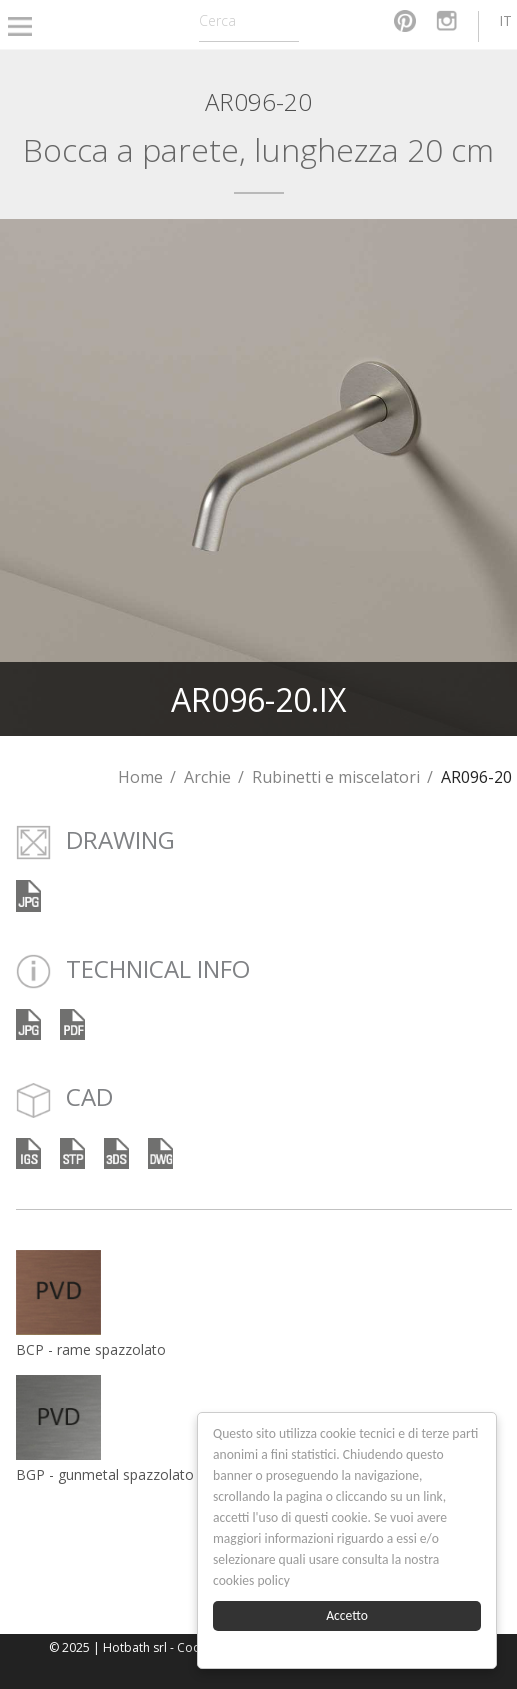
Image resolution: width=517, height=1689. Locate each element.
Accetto (348, 1615)
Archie (207, 777)
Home (140, 777)
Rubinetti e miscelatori (336, 777)
